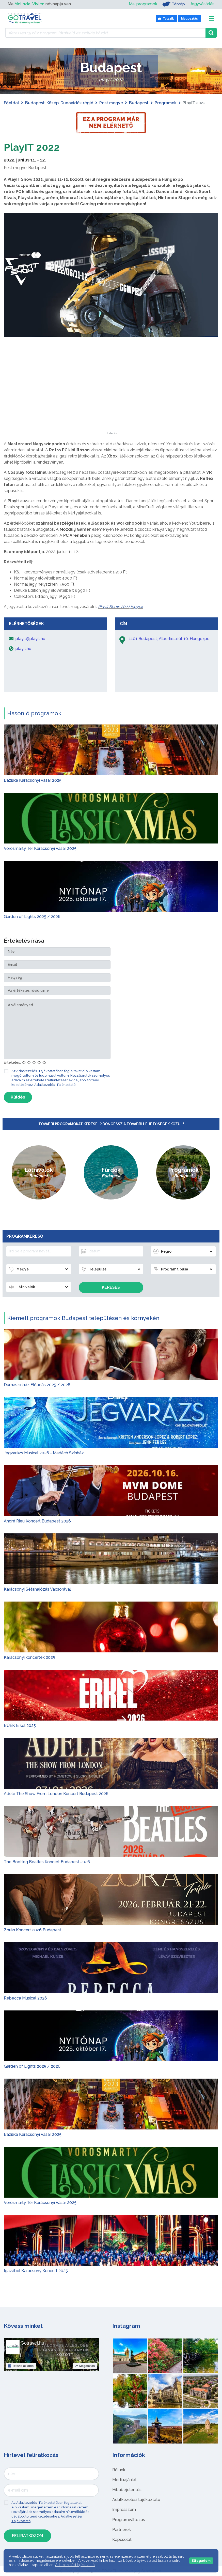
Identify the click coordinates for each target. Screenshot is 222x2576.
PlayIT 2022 (32, 147)
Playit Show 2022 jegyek (120, 606)
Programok (166, 102)
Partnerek (121, 2529)
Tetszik (21, 2366)
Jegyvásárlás (202, 4)
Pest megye (111, 102)
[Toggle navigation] (211, 18)
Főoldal (11, 102)
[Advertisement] (111, 400)
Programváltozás (128, 2519)
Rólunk (118, 2469)
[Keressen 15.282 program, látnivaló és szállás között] (105, 33)
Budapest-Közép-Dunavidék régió (59, 102)
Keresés (111, 1287)
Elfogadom (201, 2561)
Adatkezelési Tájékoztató (54, 1085)
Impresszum (124, 2509)
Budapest (139, 102)
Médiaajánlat (124, 2479)
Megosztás (85, 2366)
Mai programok (143, 4)
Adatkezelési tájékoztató (136, 2499)
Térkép (173, 4)
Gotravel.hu (32, 2343)
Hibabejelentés (126, 2489)
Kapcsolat (122, 2539)
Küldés (18, 1097)
